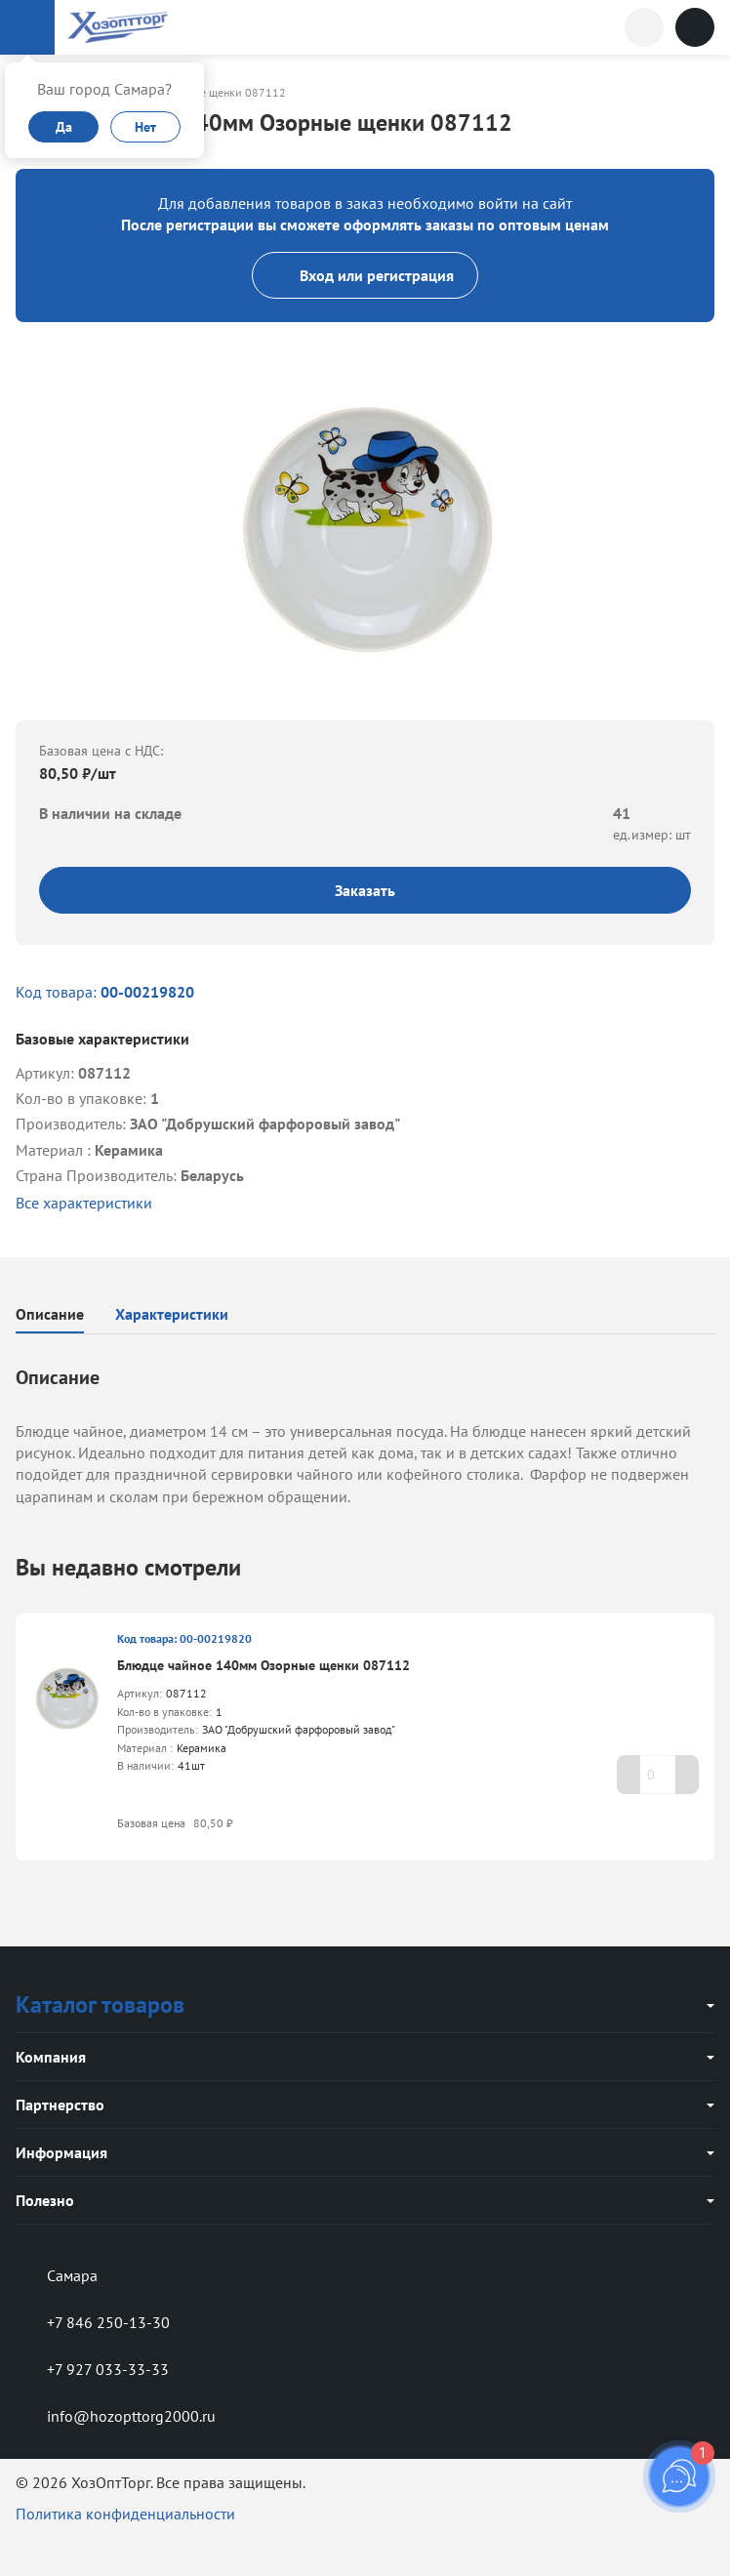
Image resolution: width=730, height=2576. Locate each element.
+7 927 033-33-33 (92, 2369)
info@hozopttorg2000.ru (116, 2416)
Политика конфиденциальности (125, 2513)
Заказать (365, 890)
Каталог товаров (100, 2004)
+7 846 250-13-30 (93, 2322)
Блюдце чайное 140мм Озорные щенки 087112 (263, 1665)
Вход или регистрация (365, 275)
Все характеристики (84, 1202)
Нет (145, 127)
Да (64, 127)
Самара (57, 2275)
